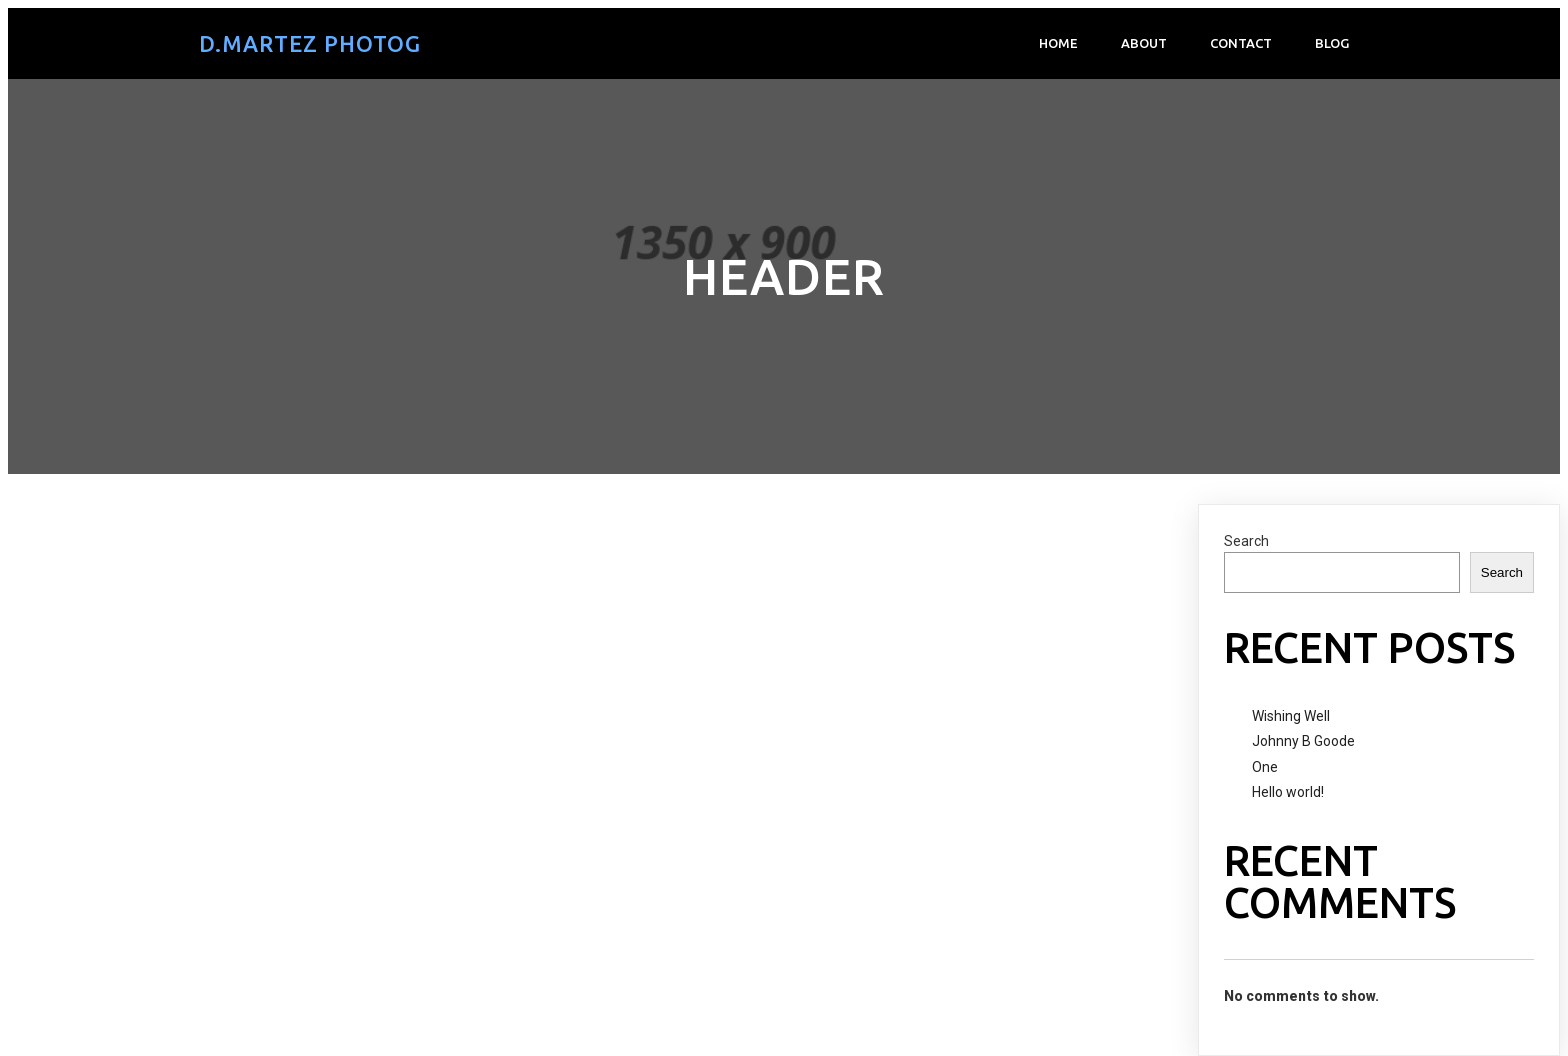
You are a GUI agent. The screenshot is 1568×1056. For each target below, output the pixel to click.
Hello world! (1288, 792)
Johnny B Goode (1303, 741)
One (1265, 767)
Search (1246, 541)
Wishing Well (1291, 716)
